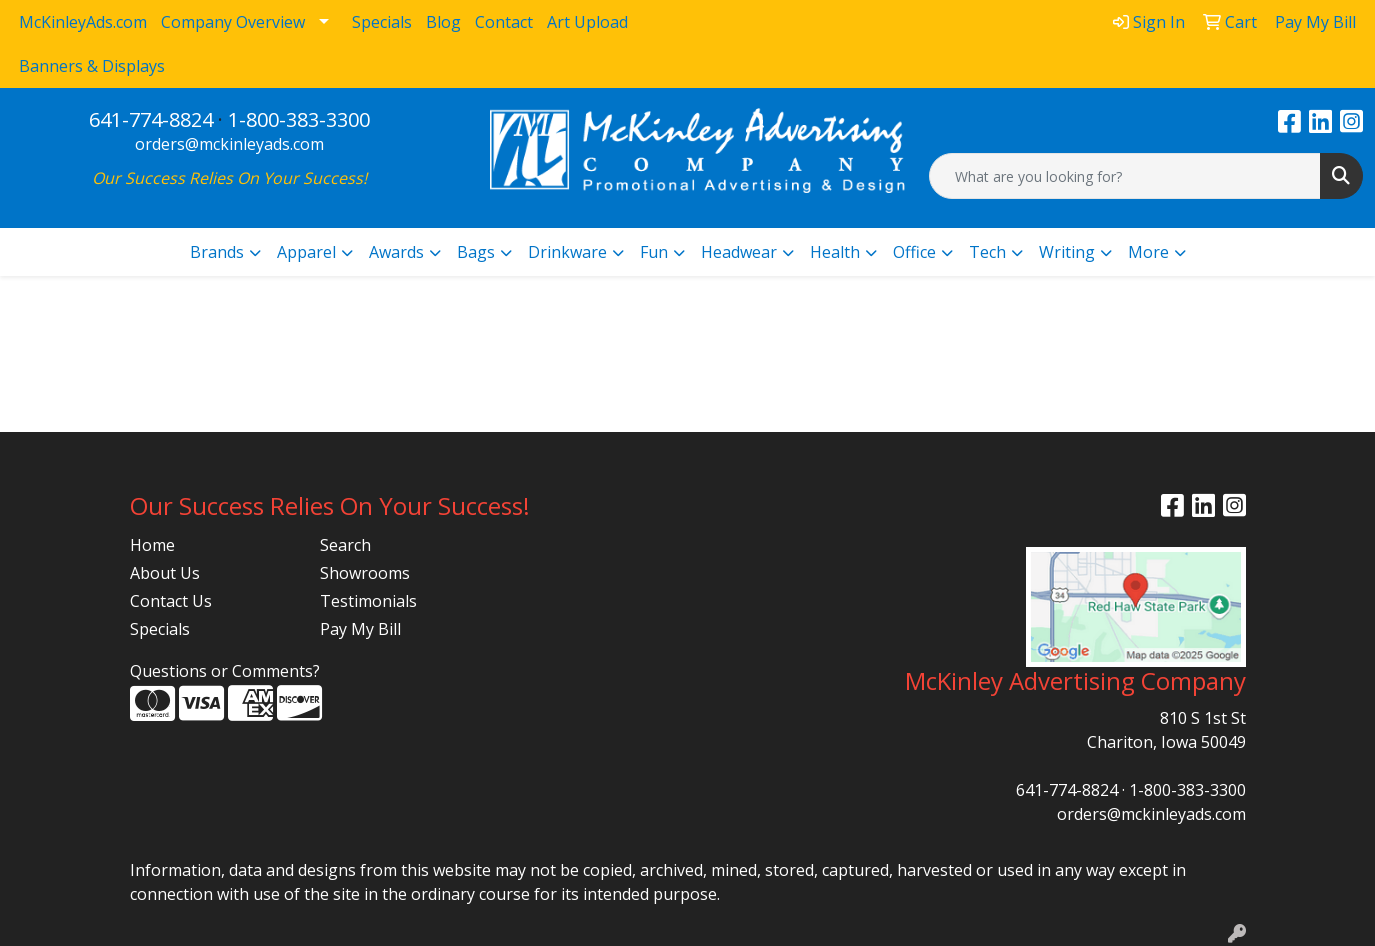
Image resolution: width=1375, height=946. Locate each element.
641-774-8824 (151, 119)
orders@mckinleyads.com (229, 144)
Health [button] (835, 252)
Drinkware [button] (567, 252)
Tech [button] (987, 252)
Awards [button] (396, 252)
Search (345, 545)
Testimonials (368, 601)
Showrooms (365, 573)
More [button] (1148, 252)
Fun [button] (654, 252)
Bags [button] (476, 252)
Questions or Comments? (225, 671)
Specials (160, 629)
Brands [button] (217, 252)
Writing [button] (1067, 252)
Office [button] (914, 252)
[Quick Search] (1125, 176)
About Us (165, 573)
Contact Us (171, 601)
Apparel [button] (306, 252)
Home (152, 545)
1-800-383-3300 (299, 119)
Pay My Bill (360, 629)
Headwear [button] (739, 252)
